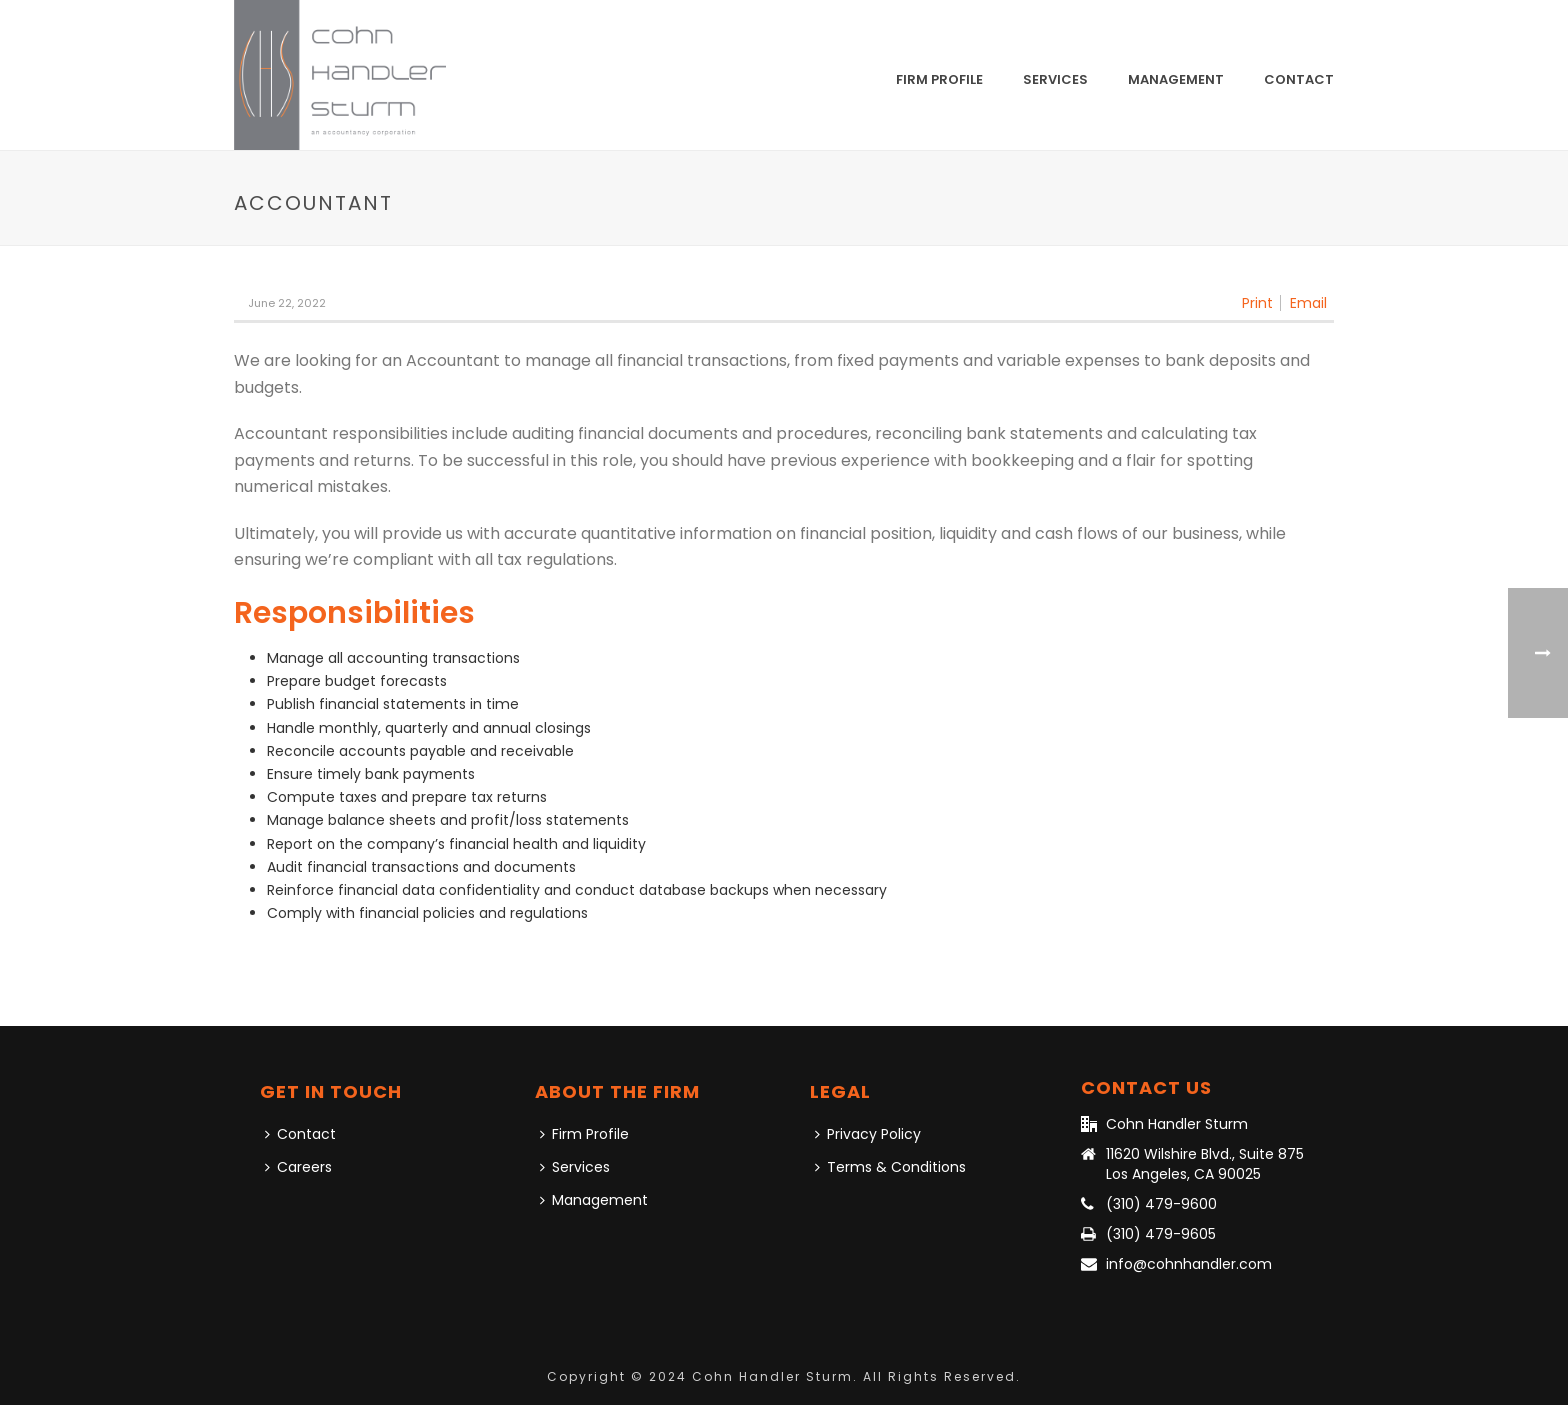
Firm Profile (939, 79)
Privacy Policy (868, 1134)
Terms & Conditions (890, 1167)
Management (1176, 79)
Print (1257, 303)
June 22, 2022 (287, 303)
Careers (298, 1167)
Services (1055, 79)
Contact (1299, 79)
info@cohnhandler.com (1189, 1264)
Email (1308, 303)
